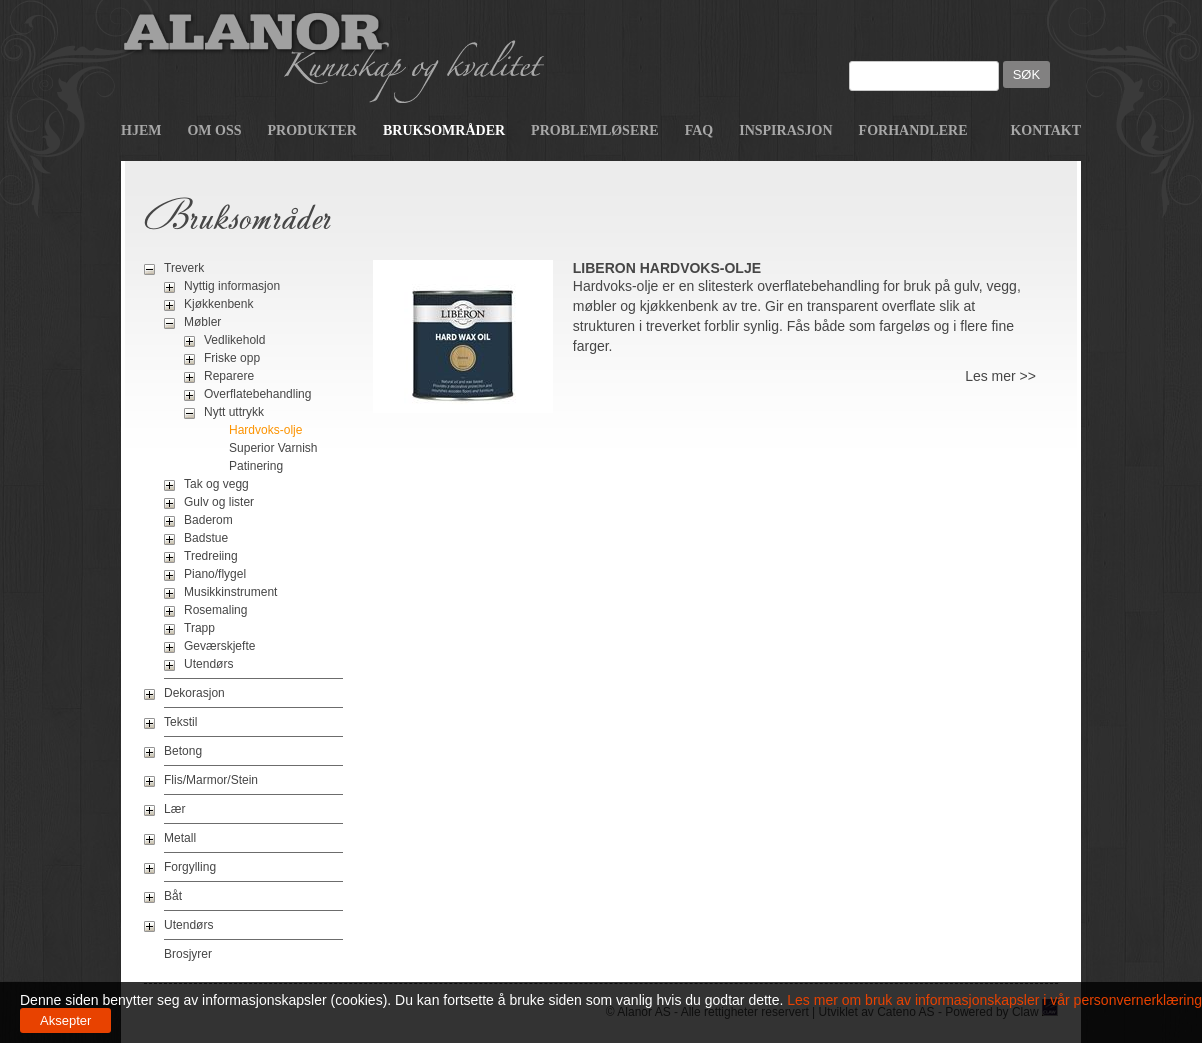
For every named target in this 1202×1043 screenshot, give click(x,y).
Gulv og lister (219, 502)
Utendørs (208, 664)
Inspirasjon (785, 130)
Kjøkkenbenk (218, 304)
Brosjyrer (188, 954)
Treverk (184, 268)
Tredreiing (211, 556)
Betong (183, 751)
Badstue (206, 538)
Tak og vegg (216, 484)
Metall (180, 838)
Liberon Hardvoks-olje (667, 268)
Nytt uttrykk (234, 412)
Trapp (199, 628)
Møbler (202, 322)
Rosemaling (215, 610)
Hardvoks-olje (265, 430)
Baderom (208, 520)
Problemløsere (595, 130)
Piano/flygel (215, 574)
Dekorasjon (194, 693)
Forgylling (190, 867)
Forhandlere (913, 130)
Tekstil (180, 722)
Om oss (214, 130)
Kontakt (1045, 130)
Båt (173, 896)
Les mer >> (1000, 376)
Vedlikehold (234, 340)
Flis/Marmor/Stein (211, 780)
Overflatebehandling (257, 394)
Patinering (256, 466)
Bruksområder (444, 130)
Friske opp (232, 358)
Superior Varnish (273, 448)
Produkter (312, 130)
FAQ (699, 130)
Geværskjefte (219, 646)
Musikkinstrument (230, 592)
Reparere (229, 376)
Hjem (141, 130)
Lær (174, 809)
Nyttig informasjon (232, 286)
